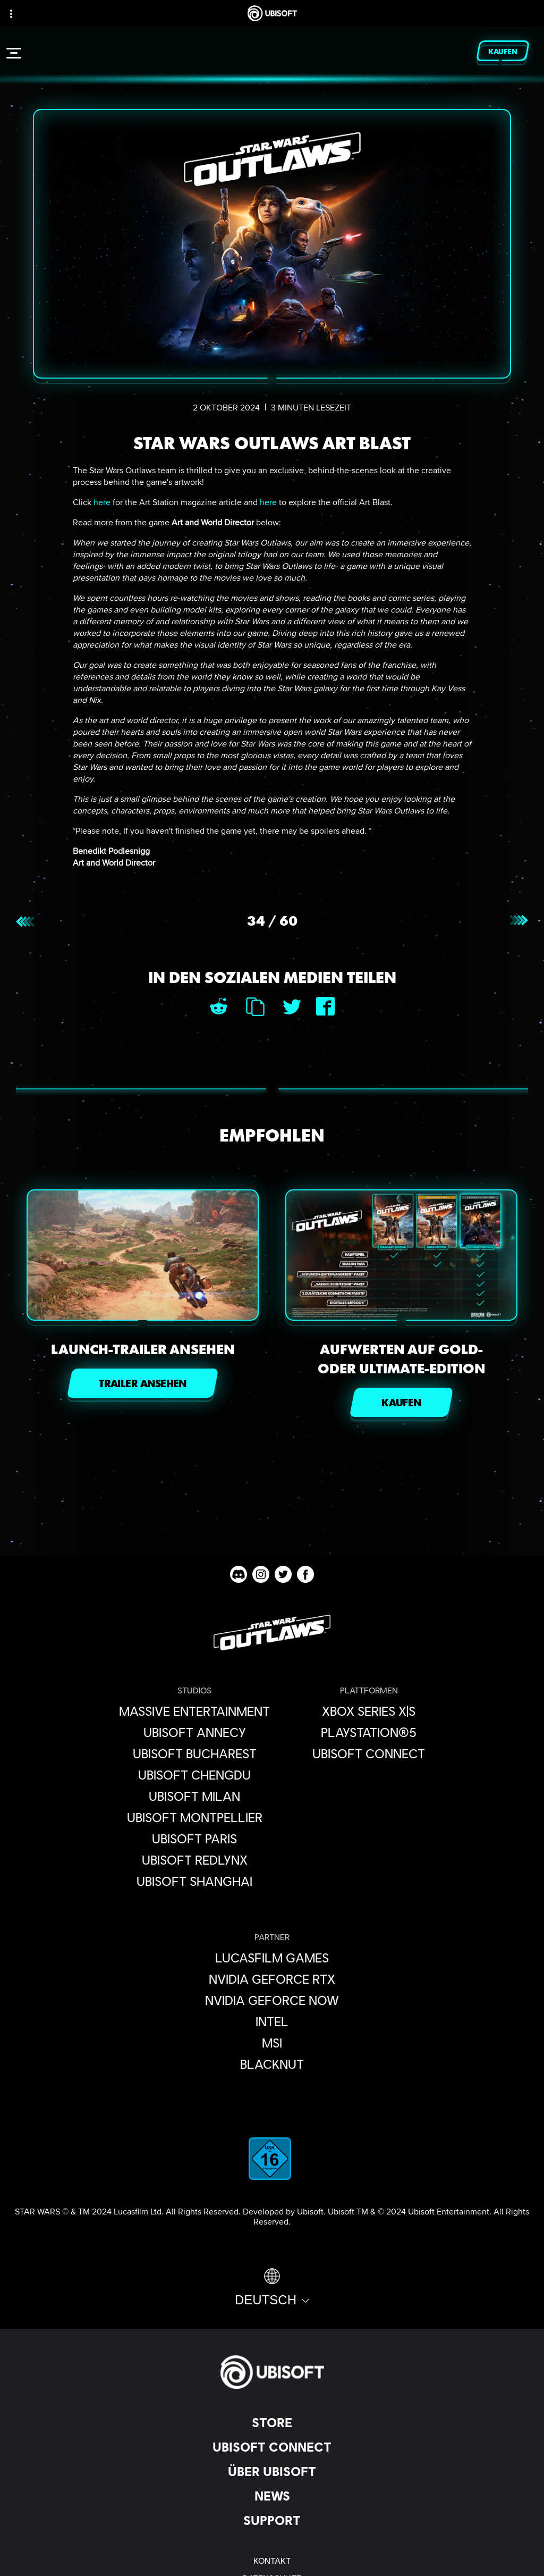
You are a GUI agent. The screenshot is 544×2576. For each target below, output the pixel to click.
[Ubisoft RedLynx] (194, 1860)
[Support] (272, 2520)
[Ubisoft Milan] (194, 1796)
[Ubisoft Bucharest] (194, 1753)
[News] (272, 2496)
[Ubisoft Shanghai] (194, 1881)
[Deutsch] (272, 2288)
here (102, 502)
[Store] (272, 2422)
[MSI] (272, 2042)
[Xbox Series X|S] (368, 1711)
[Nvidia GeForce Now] (272, 2000)
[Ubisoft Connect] (272, 2447)
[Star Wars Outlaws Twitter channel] (283, 1574)
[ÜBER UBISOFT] (272, 2471)
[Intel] (272, 2021)
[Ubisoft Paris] (194, 1838)
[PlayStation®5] (368, 1732)
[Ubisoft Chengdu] (194, 1774)
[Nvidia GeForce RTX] (272, 1979)
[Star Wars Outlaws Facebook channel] (305, 1574)
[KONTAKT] (272, 2560)
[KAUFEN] (401, 1402)
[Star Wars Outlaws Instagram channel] (260, 1574)
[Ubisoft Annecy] (194, 1732)
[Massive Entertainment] (194, 1711)
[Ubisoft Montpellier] (194, 1817)
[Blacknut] (272, 2064)
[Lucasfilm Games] (272, 1957)
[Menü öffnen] (13, 53)
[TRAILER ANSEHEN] (143, 1383)
